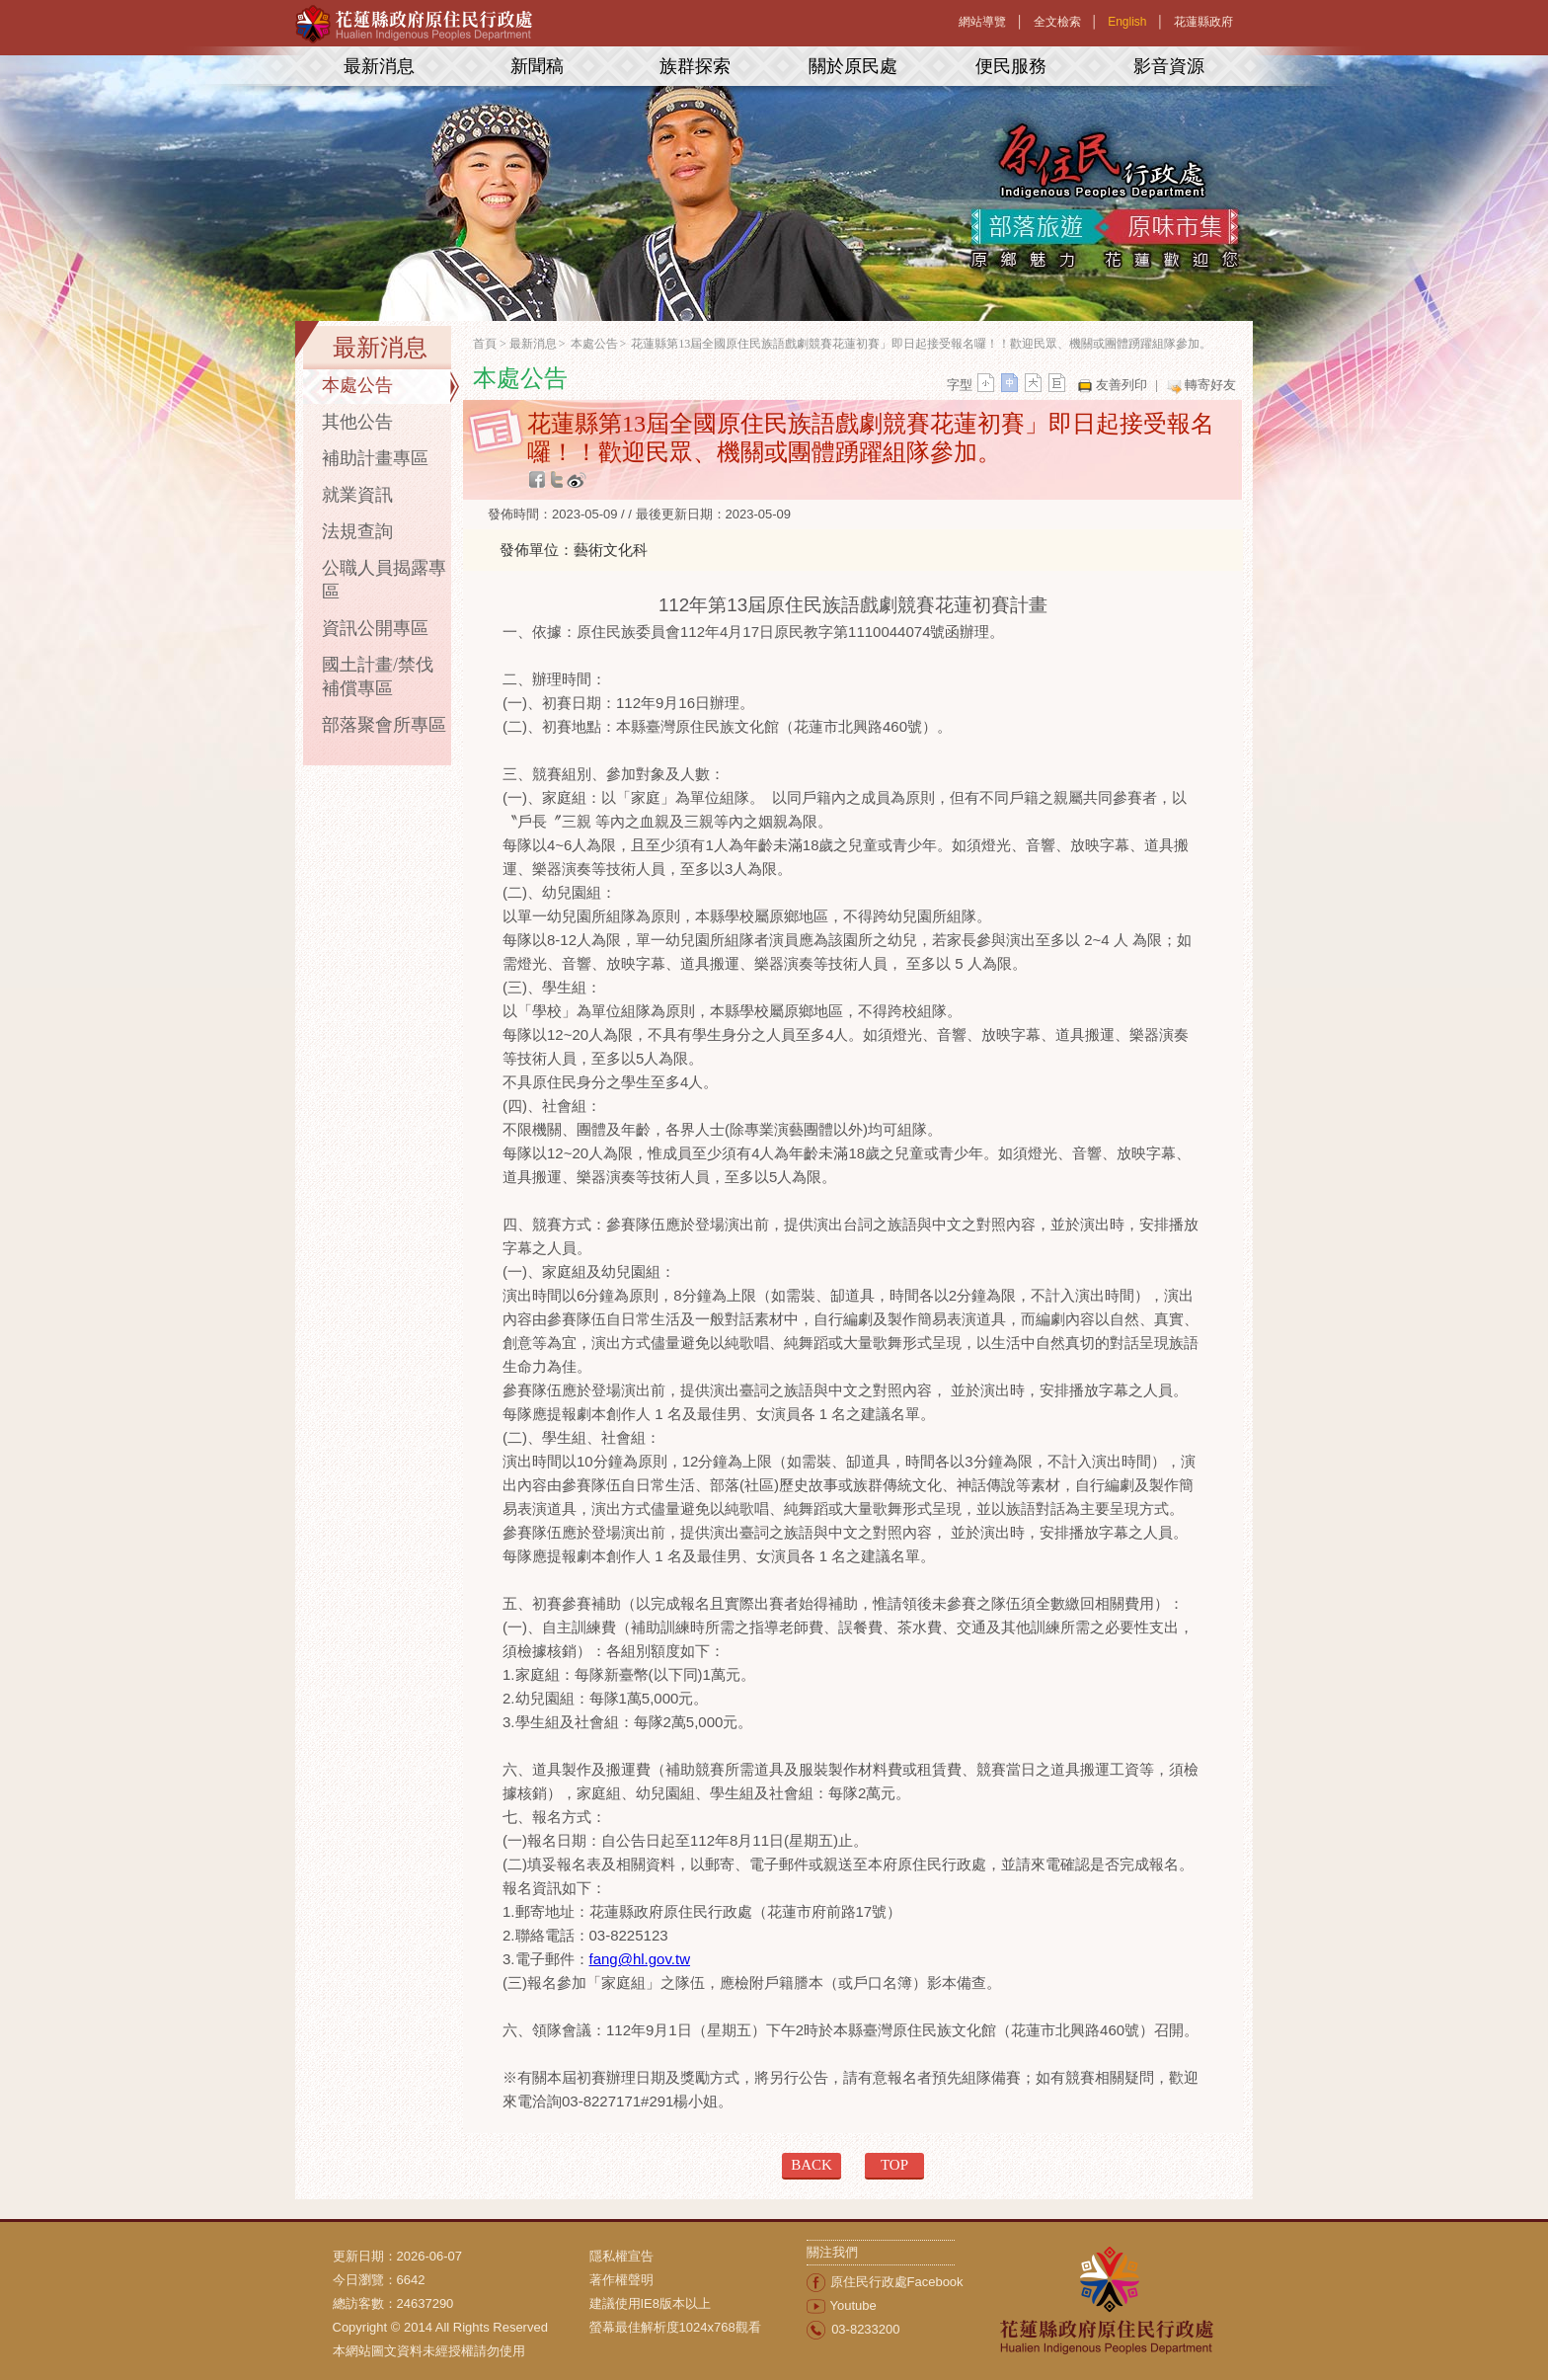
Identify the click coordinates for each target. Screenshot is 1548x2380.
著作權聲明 (621, 2279)
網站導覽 (982, 22)
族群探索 (695, 66)
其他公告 (357, 422)
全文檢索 (1057, 22)
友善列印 (1121, 384)
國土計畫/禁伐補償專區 (377, 676)
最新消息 (379, 66)
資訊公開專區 (375, 628)
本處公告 (357, 385)
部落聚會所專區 (384, 725)
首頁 (485, 344)
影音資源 (1168, 66)
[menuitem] (698, 2256)
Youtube (853, 2305)
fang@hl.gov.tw (640, 1958)
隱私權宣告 (621, 2256)
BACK (811, 2165)
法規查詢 (357, 531)
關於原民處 (853, 66)
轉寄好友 (1210, 384)
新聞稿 (537, 66)
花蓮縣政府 (1203, 22)
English (1127, 22)
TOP (894, 2165)
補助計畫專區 (375, 458)
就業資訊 (357, 495)
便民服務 (1010, 66)
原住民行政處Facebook (897, 2281)
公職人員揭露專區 (384, 579)
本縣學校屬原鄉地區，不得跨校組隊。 (836, 1010)
